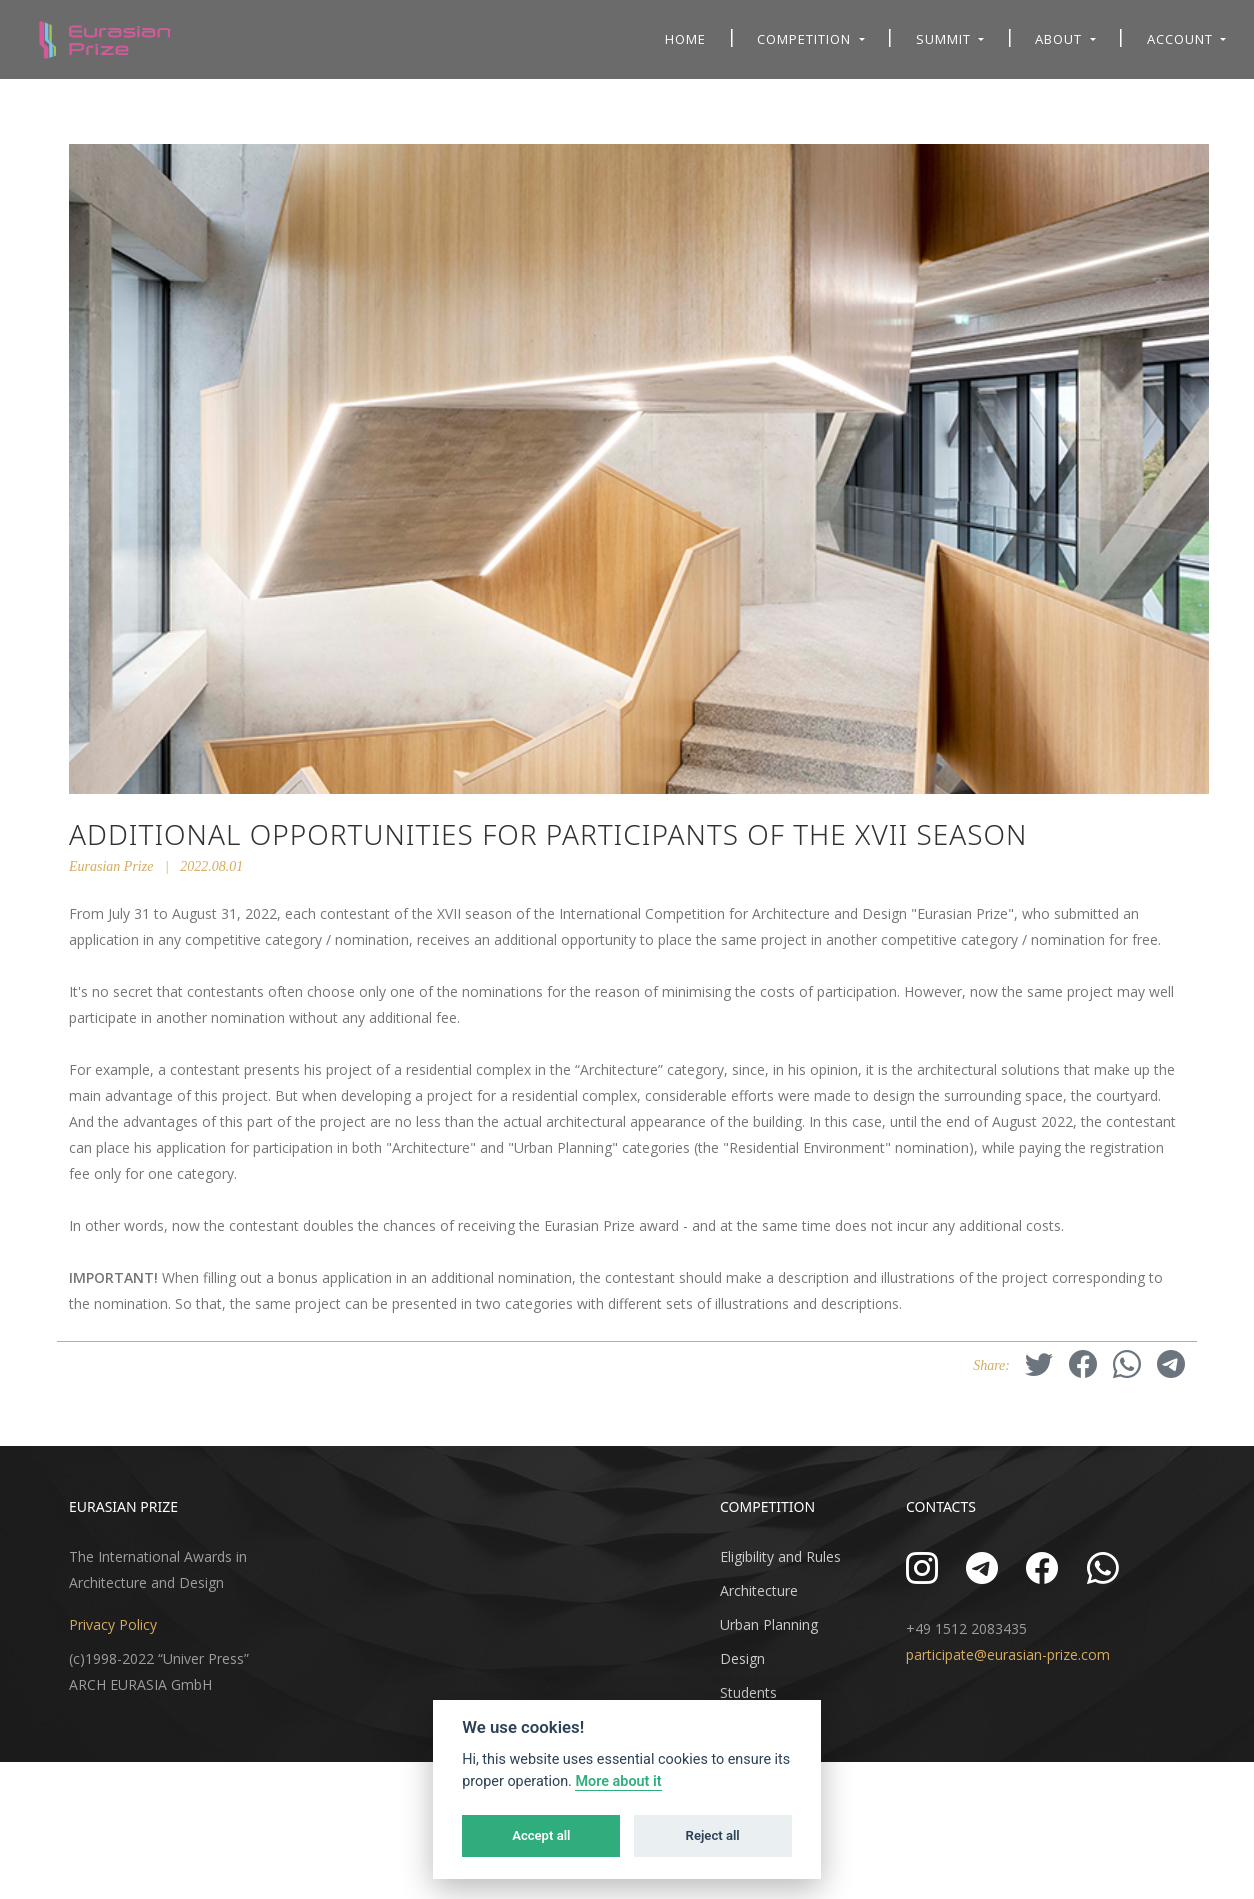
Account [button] (1182, 39)
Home (685, 39)
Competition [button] (806, 39)
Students (748, 1692)
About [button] (1060, 39)
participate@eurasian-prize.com (1008, 1654)
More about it (618, 1781)
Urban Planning (769, 1624)
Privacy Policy (113, 1624)
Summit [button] (945, 39)
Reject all (713, 1835)
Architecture (759, 1590)
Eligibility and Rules (780, 1556)
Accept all (541, 1835)
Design (742, 1658)
